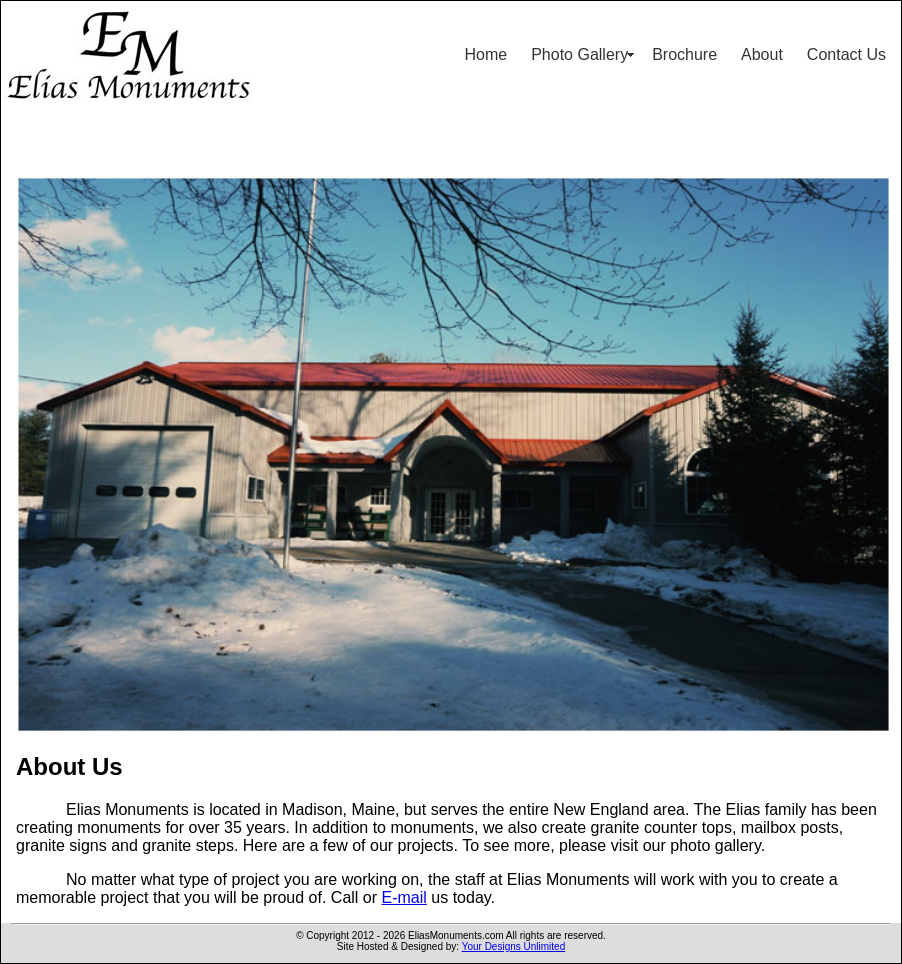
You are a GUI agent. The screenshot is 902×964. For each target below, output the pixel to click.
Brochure (684, 54)
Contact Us (846, 54)
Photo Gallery (579, 54)
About (762, 54)
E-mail (404, 897)
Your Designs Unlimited (514, 946)
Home (486, 54)
